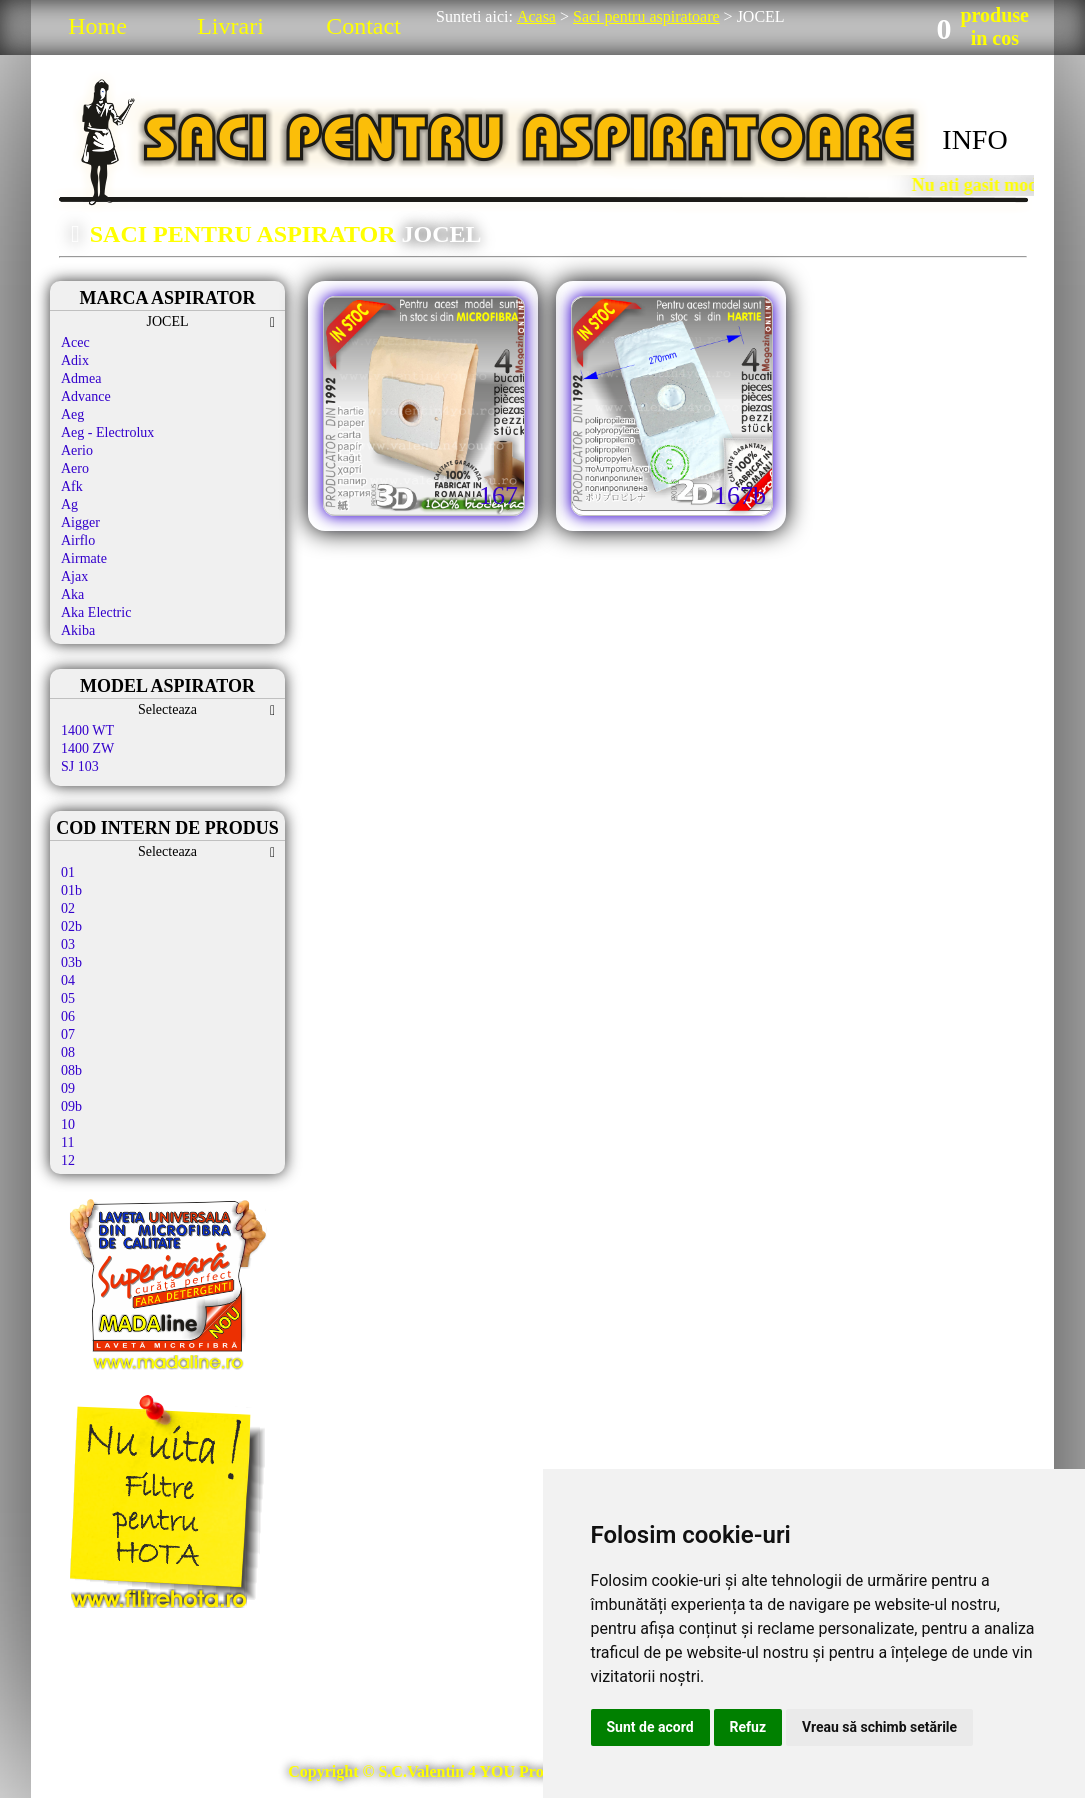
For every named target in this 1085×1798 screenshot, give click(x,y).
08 (68, 1052)
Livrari (230, 26)
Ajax (74, 576)
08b (71, 1070)
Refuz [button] (748, 1727)
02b (71, 926)
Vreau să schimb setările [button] (879, 1727)
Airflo (78, 540)
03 (68, 944)
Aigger (80, 522)
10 (68, 1124)
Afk (72, 486)
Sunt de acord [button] (650, 1727)
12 (68, 1160)
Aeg (72, 414)
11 (67, 1142)
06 (68, 1016)
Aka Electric (96, 612)
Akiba (78, 630)
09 (68, 1088)
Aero (75, 468)
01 (68, 872)
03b (71, 962)
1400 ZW (87, 748)
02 (68, 908)
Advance (86, 396)
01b (71, 890)
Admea (81, 378)
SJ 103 (80, 766)
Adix (75, 360)
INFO (974, 139)
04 (68, 980)
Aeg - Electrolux (107, 432)
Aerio (77, 450)
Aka (72, 594)
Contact (363, 26)
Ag (69, 504)
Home (97, 26)
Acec (75, 342)
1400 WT (87, 730)
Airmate (84, 558)
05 (68, 998)
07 (68, 1034)
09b (71, 1106)
